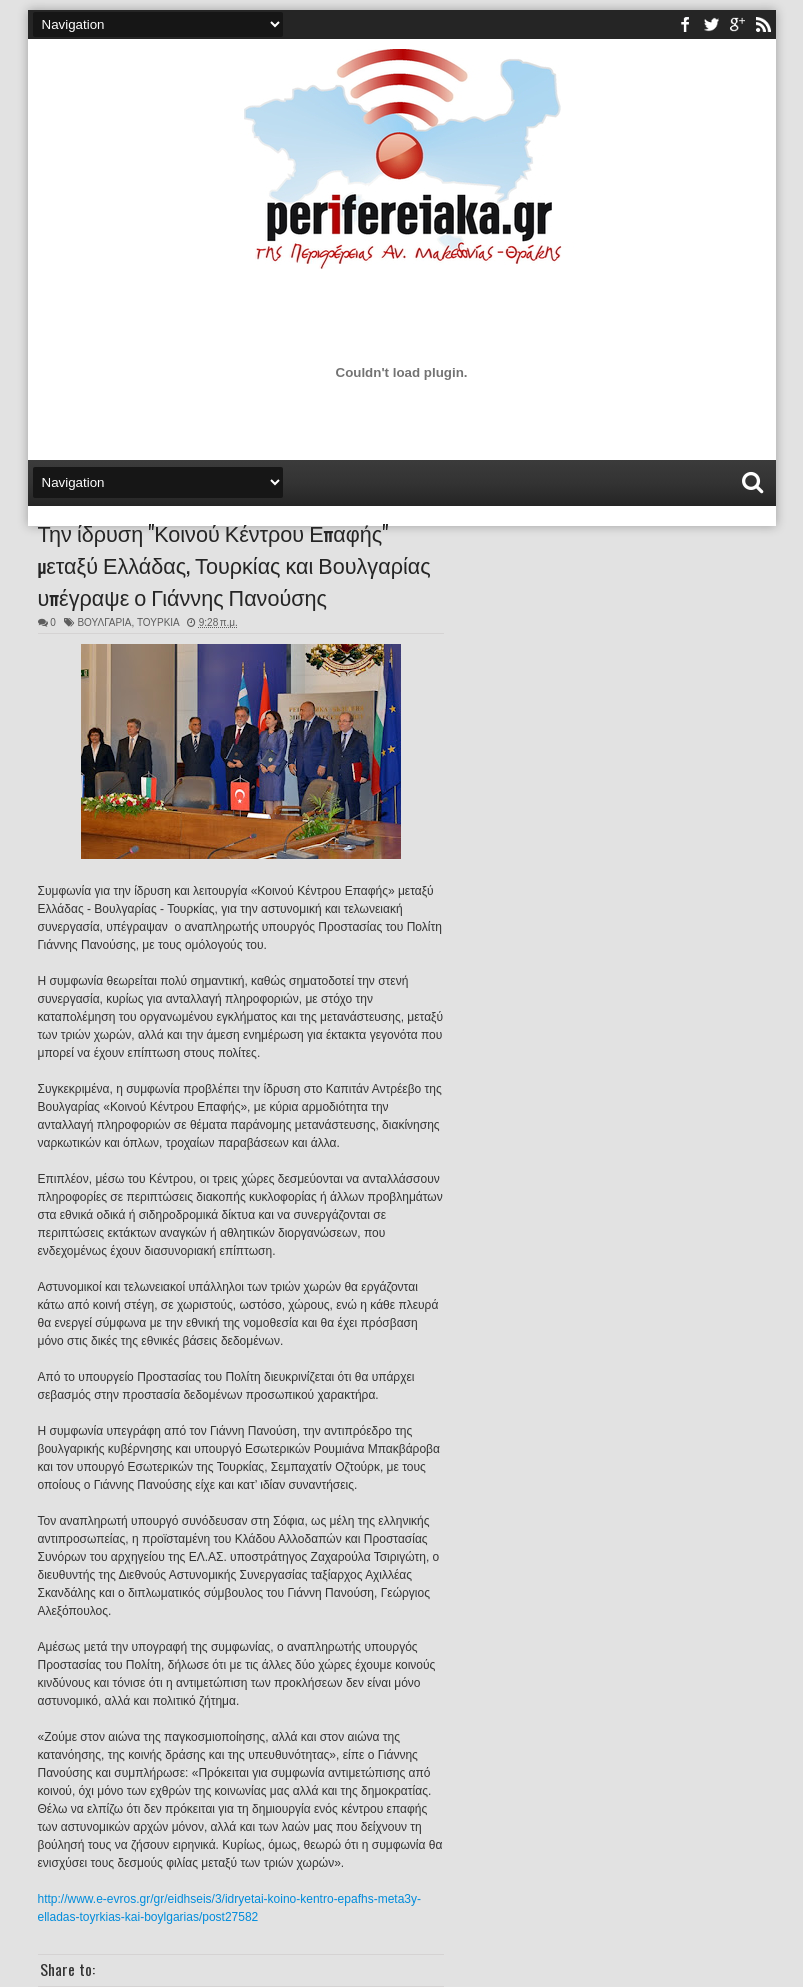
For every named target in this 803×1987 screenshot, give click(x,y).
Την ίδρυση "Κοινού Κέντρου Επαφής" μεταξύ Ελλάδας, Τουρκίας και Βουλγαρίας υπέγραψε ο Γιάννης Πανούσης (234, 564)
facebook (685, 24)
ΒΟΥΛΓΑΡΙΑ (104, 622)
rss (763, 24)
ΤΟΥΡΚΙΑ (158, 622)
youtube (737, 24)
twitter (711, 24)
